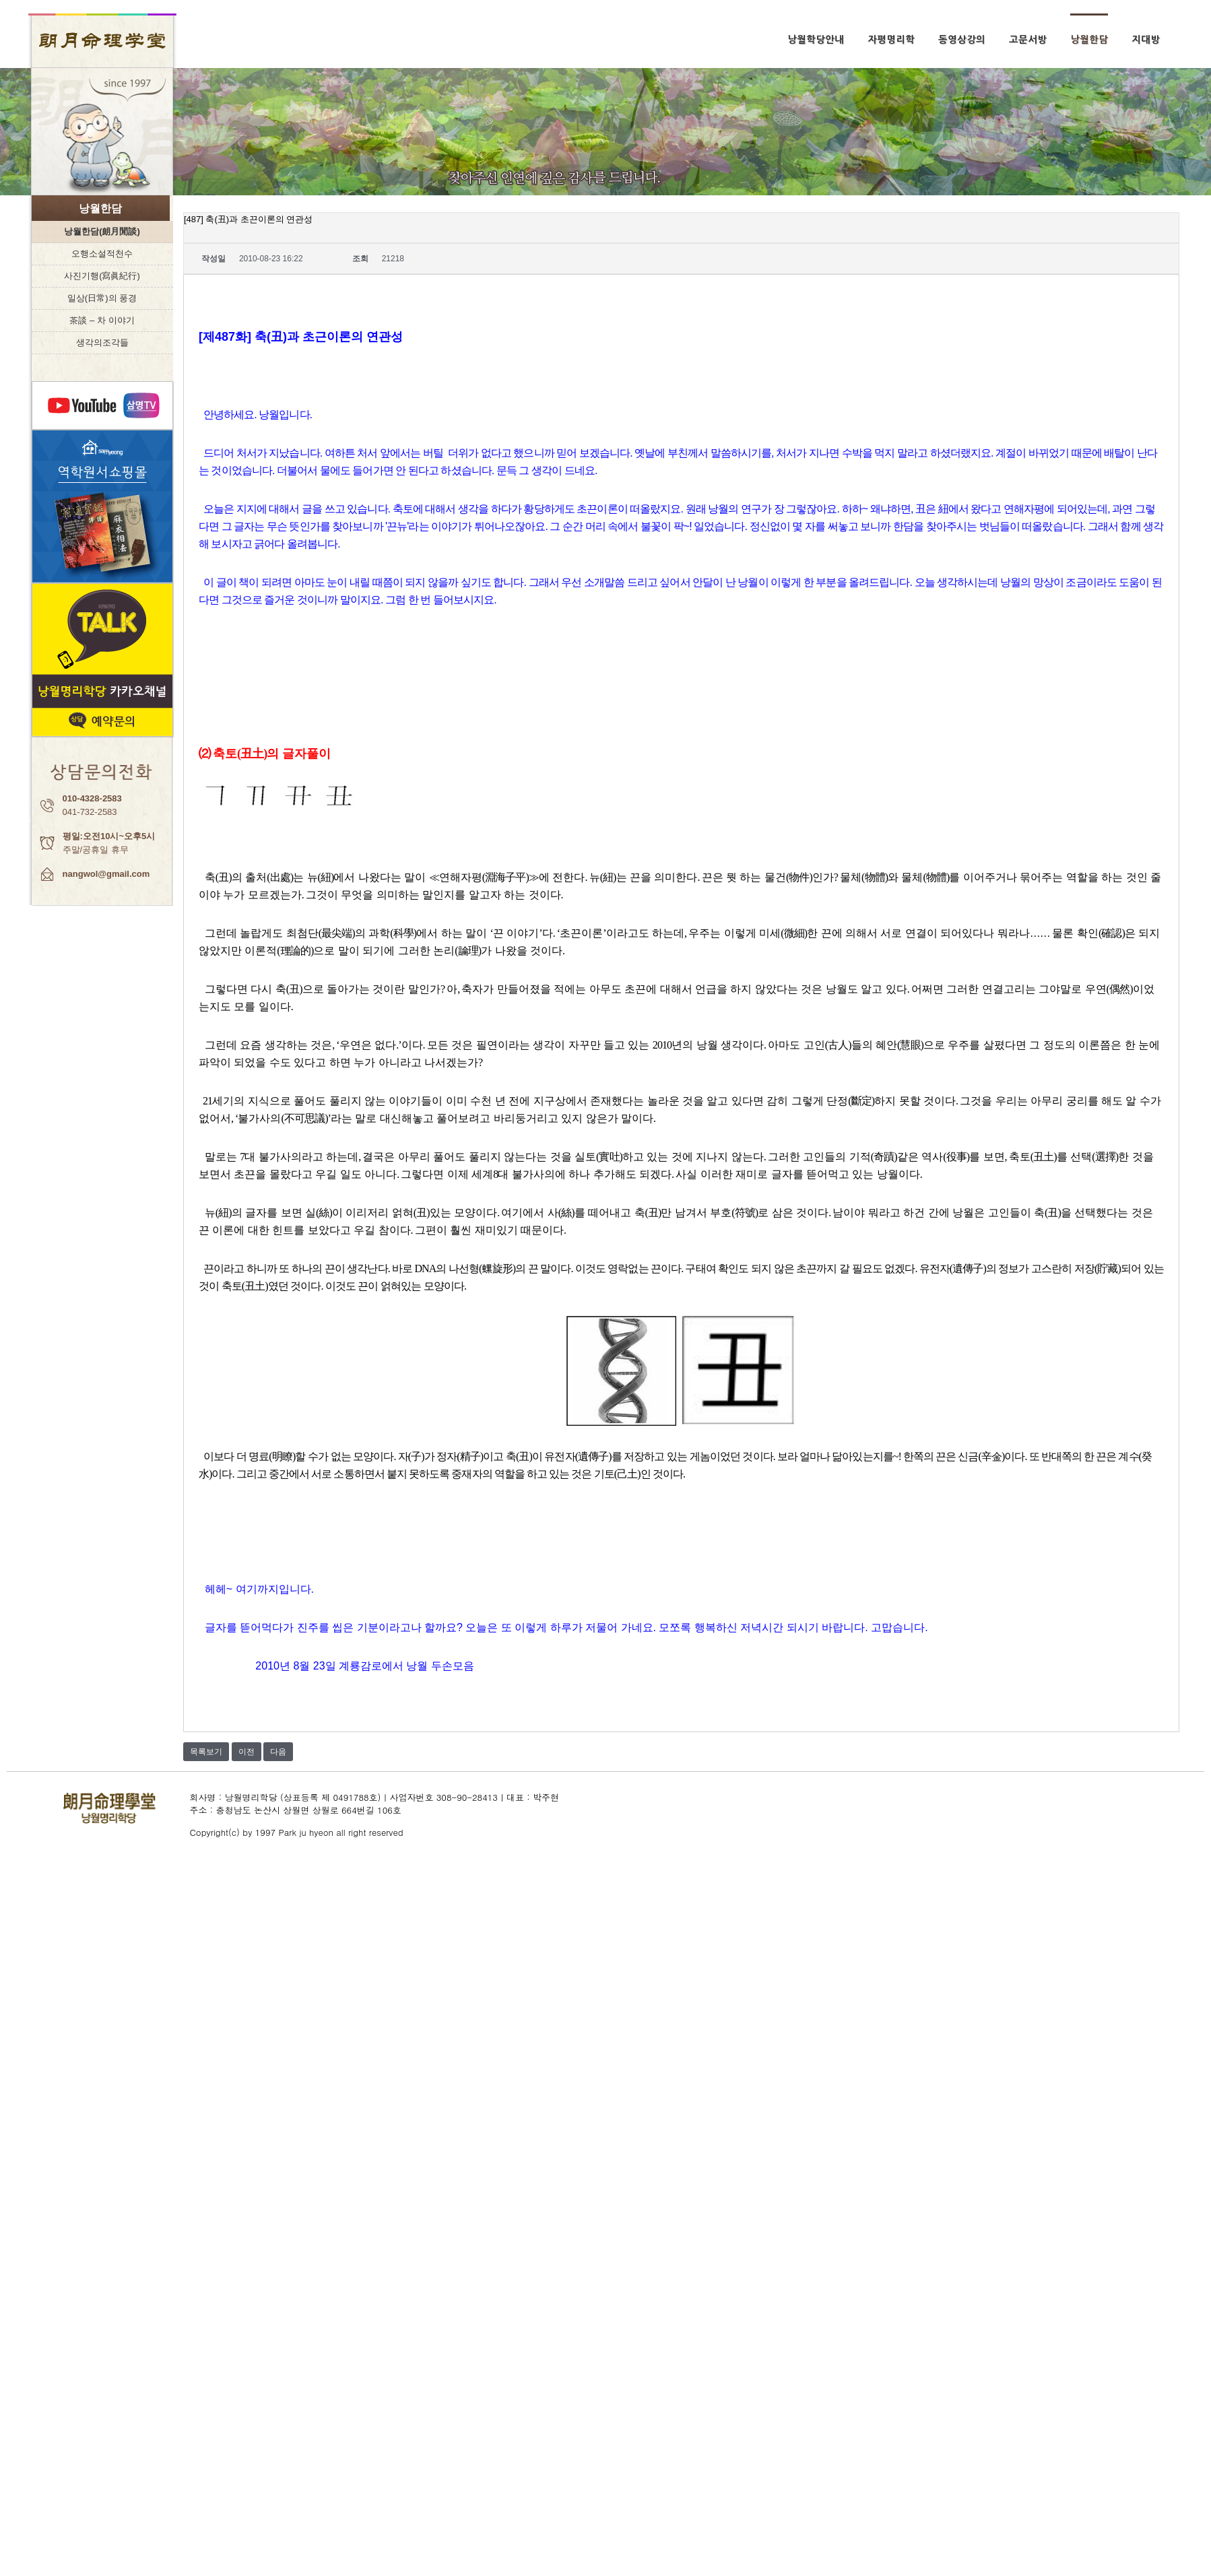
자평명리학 (891, 39)
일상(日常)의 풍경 (102, 298)
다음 (278, 1751)
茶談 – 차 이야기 (101, 320)
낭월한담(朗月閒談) (102, 231)
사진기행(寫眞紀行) (102, 276)
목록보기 (206, 1751)
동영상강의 (961, 39)
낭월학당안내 (815, 39)
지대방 (1146, 39)
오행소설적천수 (102, 254)
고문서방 (1028, 39)
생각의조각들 (102, 342)
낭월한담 (1089, 39)
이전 (246, 1751)
